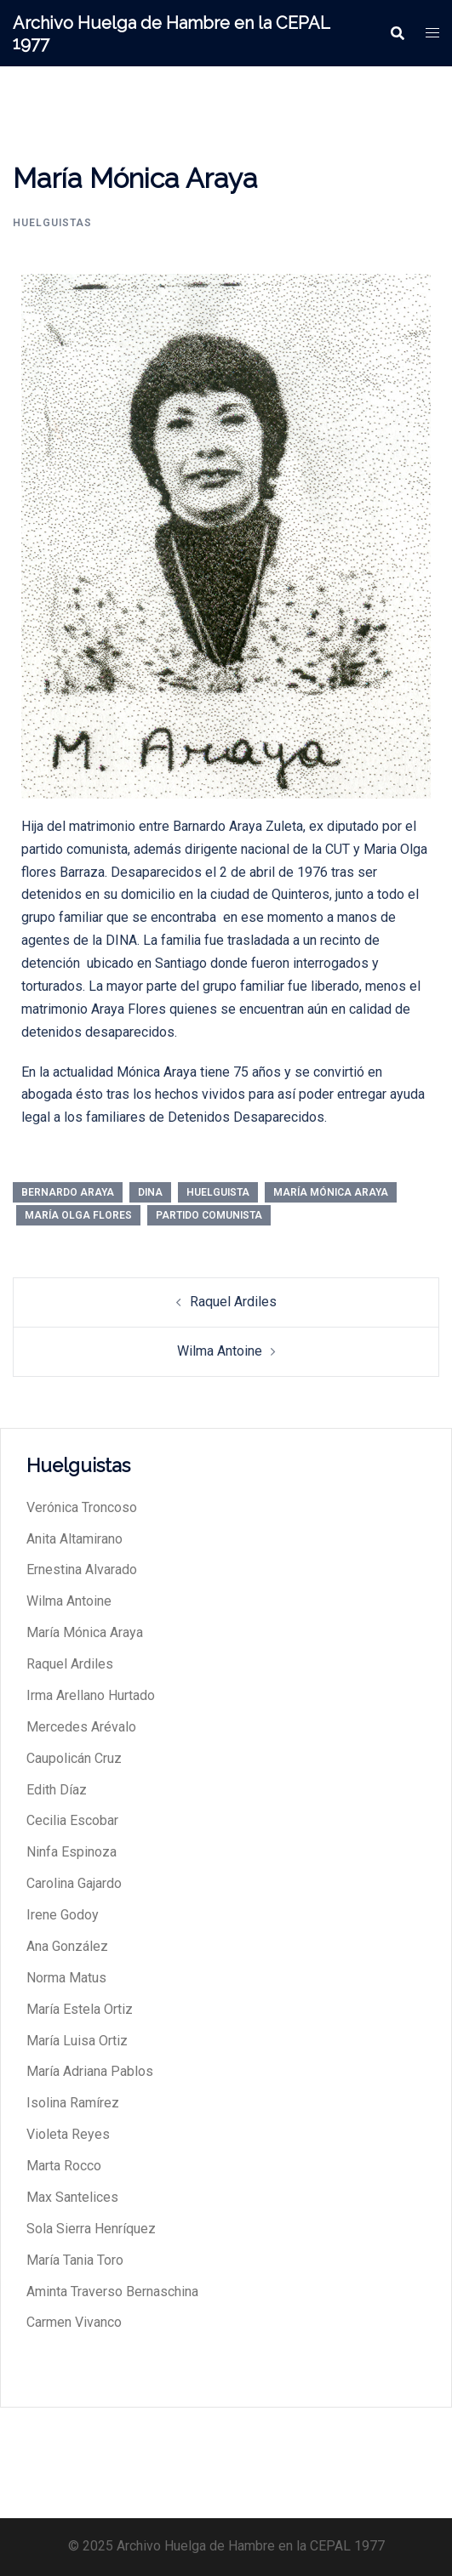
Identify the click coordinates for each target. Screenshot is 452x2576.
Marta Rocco (63, 2166)
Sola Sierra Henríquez (91, 2229)
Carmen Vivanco (74, 2322)
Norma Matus (66, 1978)
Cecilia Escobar (72, 1820)
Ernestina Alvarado (81, 1569)
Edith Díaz (56, 1790)
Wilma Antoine (219, 1351)
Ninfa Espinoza (71, 1852)
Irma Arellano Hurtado (90, 1695)
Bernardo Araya (67, 1192)
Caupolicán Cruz (74, 1758)
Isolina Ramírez (72, 2103)
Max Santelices (72, 2197)
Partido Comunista (209, 1215)
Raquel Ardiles (233, 1302)
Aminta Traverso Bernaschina (112, 2291)
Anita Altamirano (74, 1539)
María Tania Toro (74, 2260)
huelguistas (52, 223)
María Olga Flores (78, 1215)
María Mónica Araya (330, 1192)
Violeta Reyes (68, 2134)
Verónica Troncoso (81, 1507)
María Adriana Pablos (89, 2071)
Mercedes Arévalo (81, 1727)
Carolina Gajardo (74, 1883)
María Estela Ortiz (79, 2009)
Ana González (67, 1946)
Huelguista (217, 1192)
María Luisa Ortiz (77, 2041)
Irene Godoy (62, 1915)
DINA (150, 1192)
